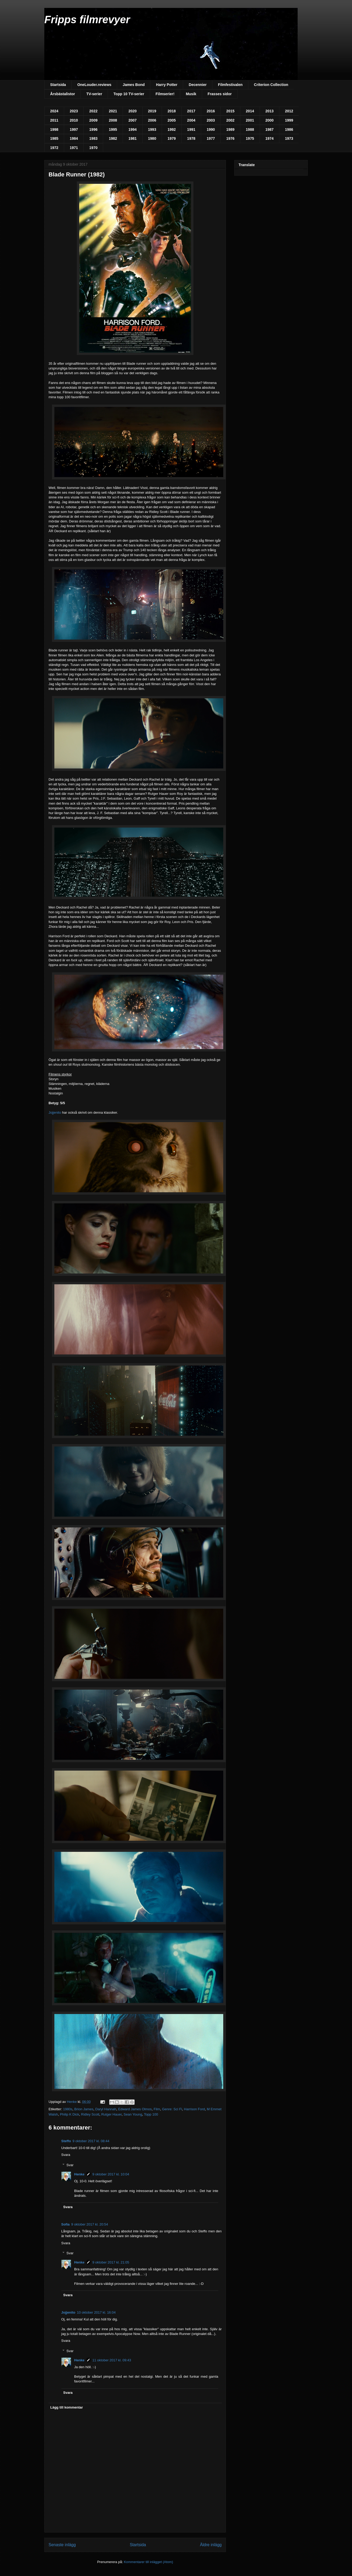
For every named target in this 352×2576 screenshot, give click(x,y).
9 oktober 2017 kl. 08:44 (91, 2141)
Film (157, 2109)
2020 (133, 111)
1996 (93, 129)
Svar (70, 2165)
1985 (54, 138)
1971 (74, 148)
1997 (74, 129)
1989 (230, 129)
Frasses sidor (220, 94)
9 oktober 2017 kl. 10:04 (110, 2174)
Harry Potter (166, 85)
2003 (211, 120)
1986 (289, 129)
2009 (93, 120)
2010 (74, 120)
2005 (172, 120)
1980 (152, 138)
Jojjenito (55, 1112)
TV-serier (94, 94)
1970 (93, 148)
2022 (93, 111)
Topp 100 (151, 2114)
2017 (191, 111)
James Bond (134, 85)
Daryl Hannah (105, 2109)
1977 (211, 138)
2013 (269, 111)
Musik (191, 94)
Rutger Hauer (111, 2114)
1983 (93, 138)
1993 (152, 129)
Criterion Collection (271, 85)
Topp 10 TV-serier (128, 94)
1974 (269, 138)
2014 (250, 111)
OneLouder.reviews (94, 85)
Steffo (66, 2141)
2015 (230, 111)
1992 (172, 129)
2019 (152, 111)
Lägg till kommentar (66, 2407)
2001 (250, 120)
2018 (172, 111)
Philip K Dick (69, 2114)
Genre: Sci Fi (172, 2109)
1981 (133, 138)
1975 (250, 138)
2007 (133, 120)
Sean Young (132, 2114)
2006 (152, 120)
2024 (54, 111)
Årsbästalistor (62, 94)
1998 (54, 129)
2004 (191, 120)
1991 (191, 129)
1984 (74, 138)
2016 (211, 111)
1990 (211, 129)
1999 (289, 120)
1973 (289, 138)
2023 (74, 111)
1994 (133, 129)
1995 (113, 129)
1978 (191, 138)
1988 (250, 129)
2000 (269, 120)
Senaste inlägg (62, 2545)
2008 (113, 120)
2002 (230, 120)
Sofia (65, 2224)
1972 (54, 148)
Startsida (58, 85)
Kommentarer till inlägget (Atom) (148, 2562)
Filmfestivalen (230, 85)
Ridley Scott (90, 2114)
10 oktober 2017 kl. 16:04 (96, 2312)
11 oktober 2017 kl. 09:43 (111, 2360)
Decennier (198, 85)
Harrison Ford (194, 2109)
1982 (113, 138)
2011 (54, 120)
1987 (269, 129)
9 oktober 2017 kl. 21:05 (110, 2262)
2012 (289, 111)
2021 (113, 111)
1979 (172, 138)
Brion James (83, 2109)
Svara (65, 2155)
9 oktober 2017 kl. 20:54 (89, 2224)
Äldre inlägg (211, 2545)
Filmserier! (165, 94)
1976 (230, 138)
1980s (67, 2109)
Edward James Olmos (135, 2109)
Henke (79, 2174)
